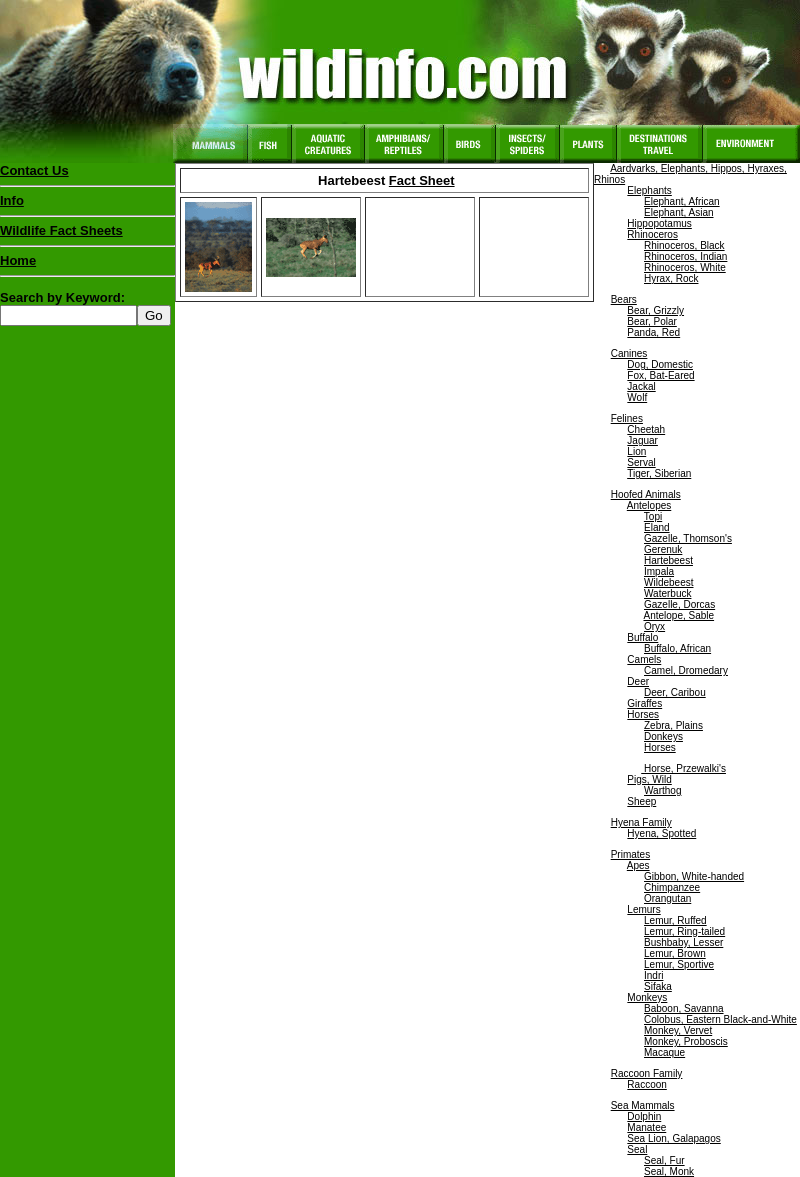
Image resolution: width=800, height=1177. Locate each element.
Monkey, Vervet (678, 1030)
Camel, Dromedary (686, 670)
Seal (637, 1149)
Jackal (641, 386)
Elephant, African (682, 201)
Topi (653, 516)
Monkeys (647, 997)
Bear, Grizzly (655, 310)
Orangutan (667, 898)
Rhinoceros (652, 234)
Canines (629, 353)
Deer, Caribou (675, 692)
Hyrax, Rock (671, 278)
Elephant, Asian (679, 212)
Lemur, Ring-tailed (684, 931)
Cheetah (646, 429)
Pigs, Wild (649, 779)
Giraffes (644, 703)
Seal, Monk (669, 1171)
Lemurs (643, 909)
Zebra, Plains (673, 725)
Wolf (637, 397)
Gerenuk (663, 549)
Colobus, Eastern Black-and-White (720, 1019)
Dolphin (644, 1116)
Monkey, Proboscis (686, 1041)
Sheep (641, 801)
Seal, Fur (664, 1160)
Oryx (654, 626)
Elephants (649, 190)
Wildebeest (668, 582)
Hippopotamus (659, 223)
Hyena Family (641, 822)
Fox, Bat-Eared (660, 375)
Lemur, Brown (675, 953)
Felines (627, 418)
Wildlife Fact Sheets (87, 235)
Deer (638, 681)
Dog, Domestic (660, 364)
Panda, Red (653, 332)
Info (12, 200)
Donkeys (663, 736)
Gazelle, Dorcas (679, 604)
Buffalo (642, 637)
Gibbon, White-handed (694, 876)
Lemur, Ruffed (675, 920)
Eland (657, 527)
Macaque (664, 1052)
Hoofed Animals (646, 494)
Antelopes (649, 505)
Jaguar (642, 440)
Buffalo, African (677, 648)
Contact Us (34, 170)
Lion (636, 451)
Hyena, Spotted (661, 833)
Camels (644, 659)
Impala (659, 571)
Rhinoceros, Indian (685, 256)
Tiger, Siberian (659, 473)
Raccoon (646, 1084)
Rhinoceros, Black (684, 245)
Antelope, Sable (678, 615)
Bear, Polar (651, 321)
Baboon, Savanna (684, 1008)
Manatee (646, 1127)
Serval (641, 462)
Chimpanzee (672, 887)
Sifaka (658, 986)
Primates (630, 854)
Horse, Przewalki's (683, 768)
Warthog (662, 790)
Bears (624, 299)
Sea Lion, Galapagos (673, 1138)
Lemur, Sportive (679, 964)
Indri (653, 975)
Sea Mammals (643, 1105)
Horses (643, 714)
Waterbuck (667, 593)
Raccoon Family (647, 1073)
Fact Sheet (422, 180)
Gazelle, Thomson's (688, 538)
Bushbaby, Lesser (683, 942)
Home (18, 260)
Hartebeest (668, 560)
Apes (638, 865)
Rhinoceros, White (685, 267)
